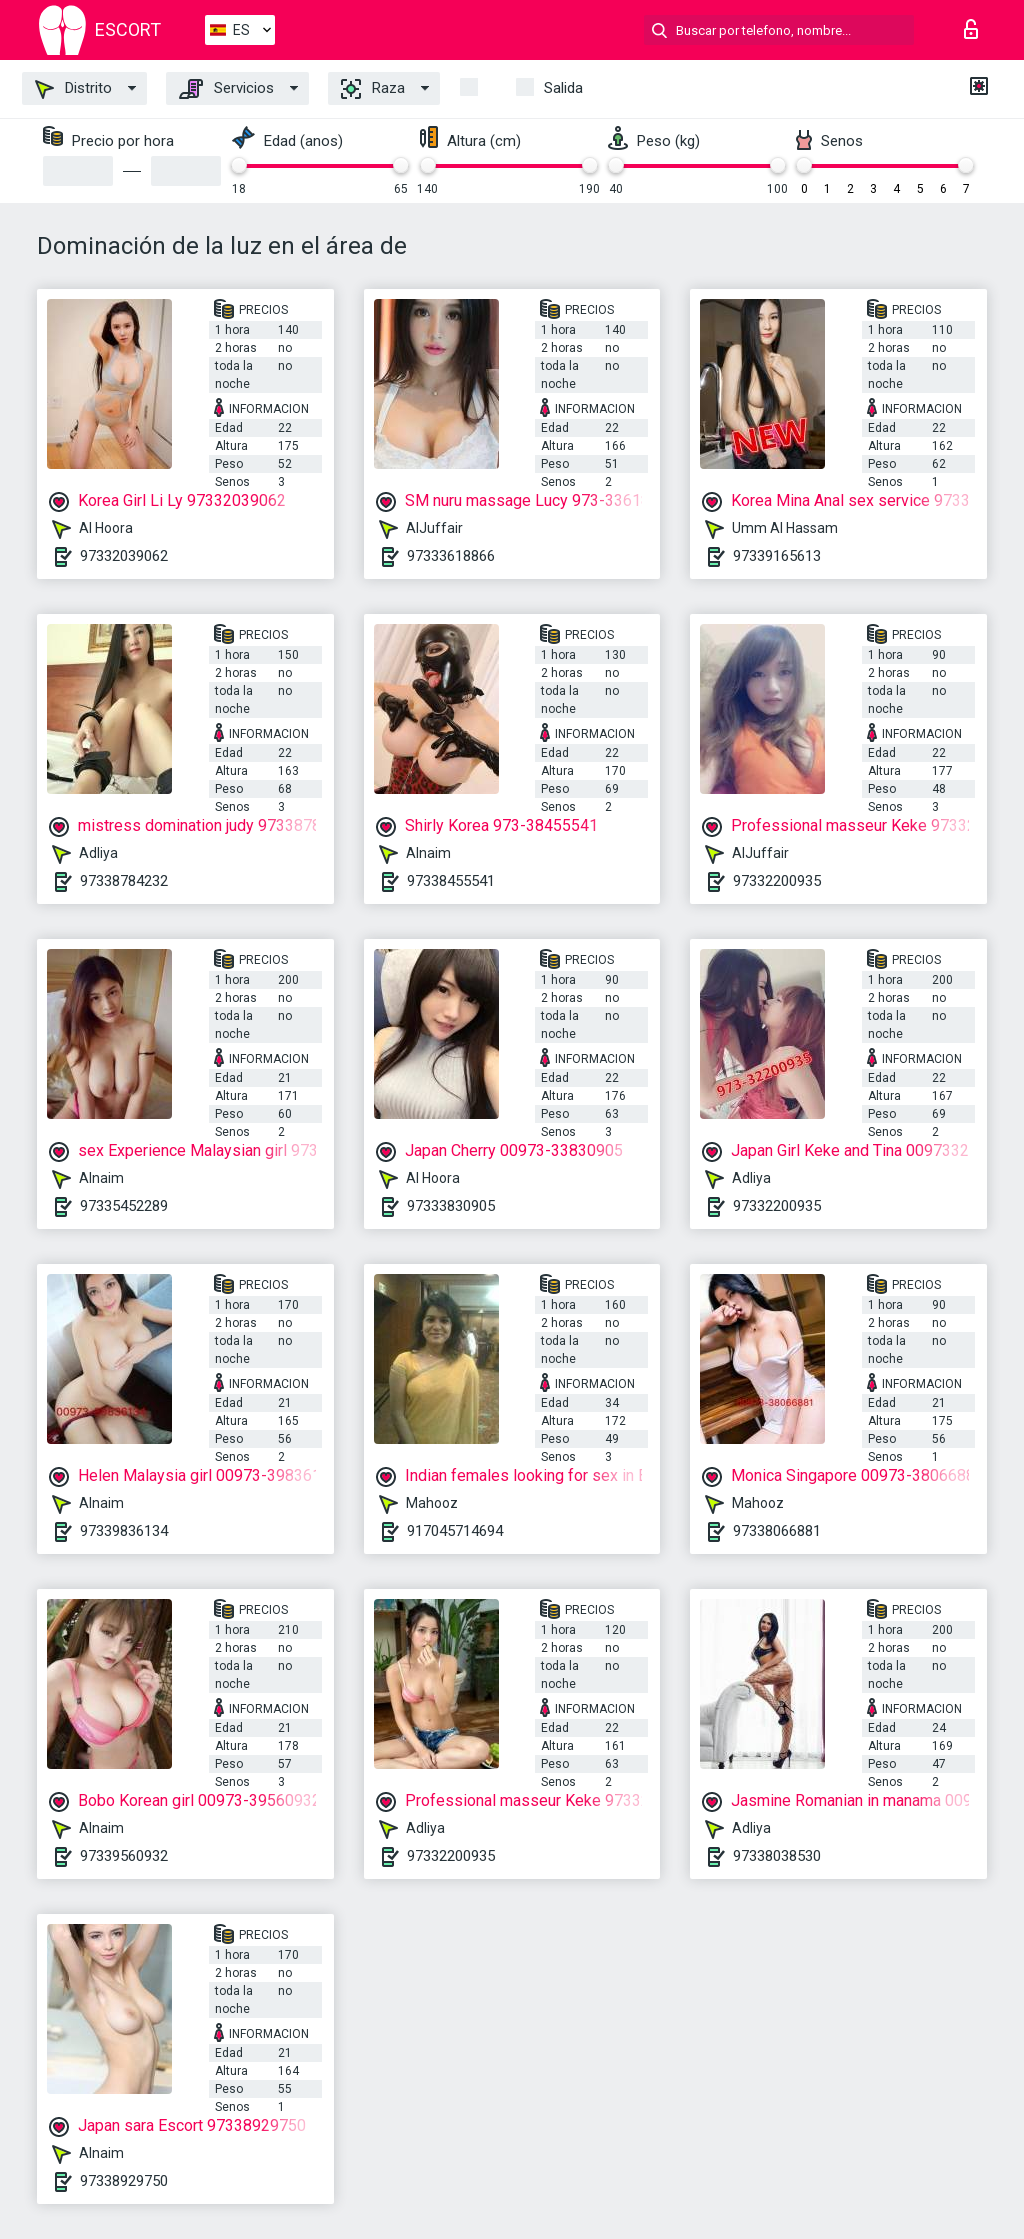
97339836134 (124, 1531)
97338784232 (124, 881)
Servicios (226, 89)
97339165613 (777, 556)
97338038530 (777, 1856)
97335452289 (124, 1206)
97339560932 (124, 1856)
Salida (563, 88)
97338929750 (124, 2181)
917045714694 (455, 1531)
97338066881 (777, 1531)
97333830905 (451, 1206)
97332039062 (124, 556)
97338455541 (451, 881)
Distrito (73, 89)
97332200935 (777, 881)
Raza (373, 89)
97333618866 (451, 556)
